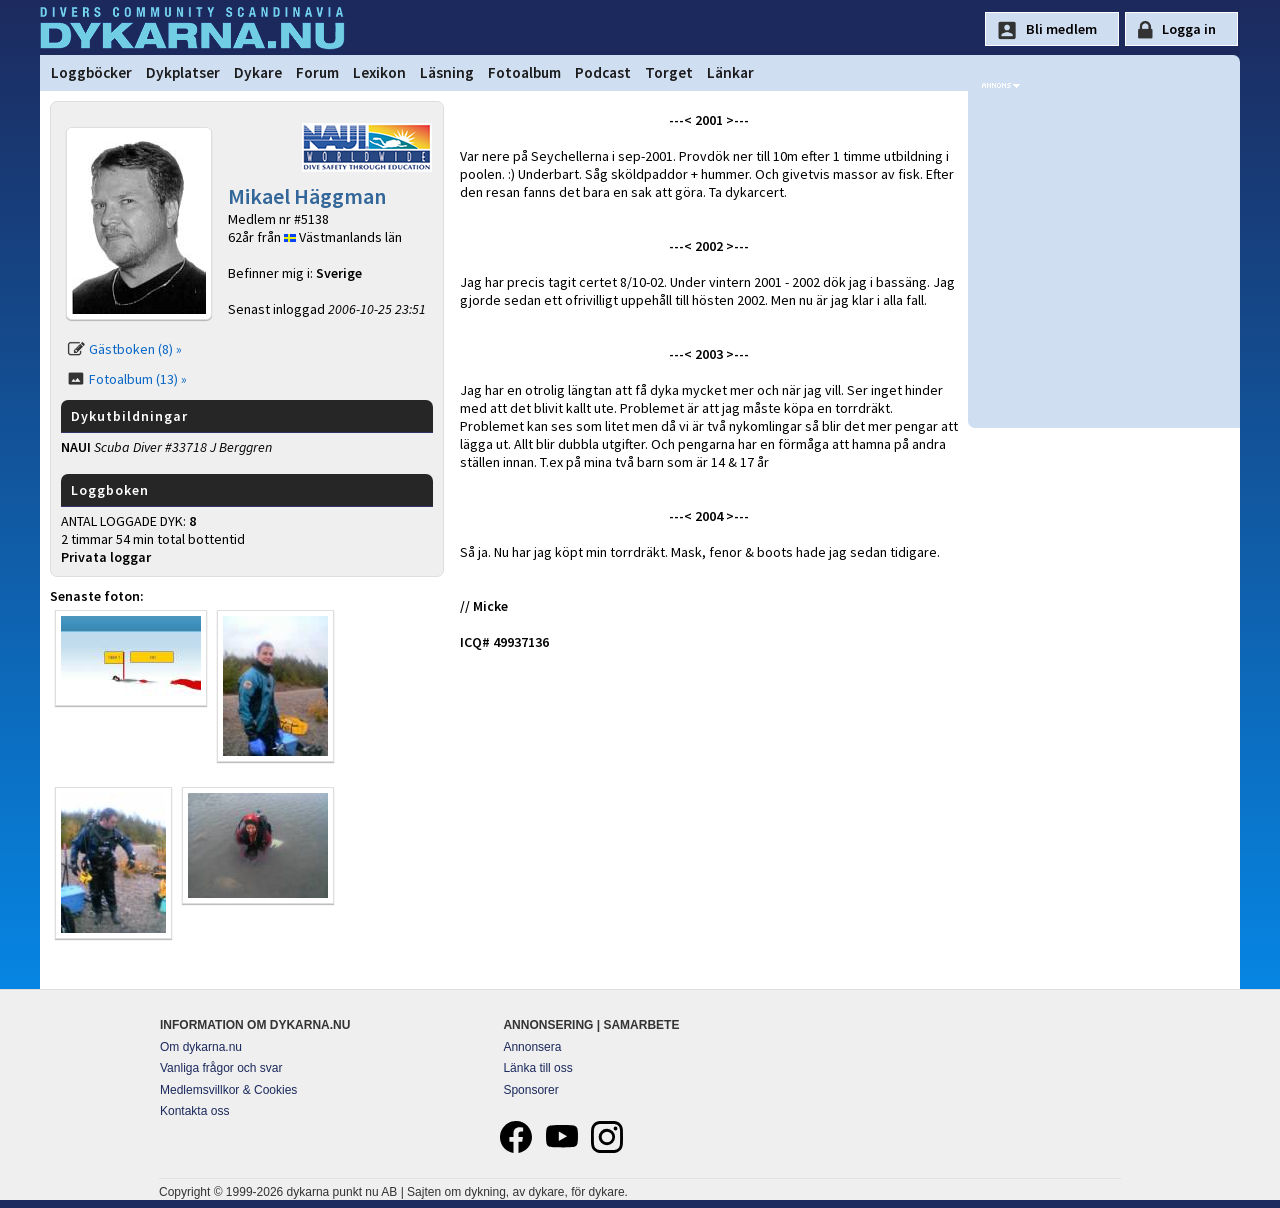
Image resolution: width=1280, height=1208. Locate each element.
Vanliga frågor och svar (221, 1068)
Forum (317, 72)
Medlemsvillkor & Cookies (228, 1090)
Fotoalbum (524, 72)
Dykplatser (183, 72)
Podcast (603, 72)
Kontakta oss (194, 1111)
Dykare (258, 72)
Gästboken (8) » (135, 349)
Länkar (730, 72)
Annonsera (532, 1047)
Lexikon (379, 72)
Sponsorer (530, 1090)
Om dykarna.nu (201, 1047)
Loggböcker (91, 72)
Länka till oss (537, 1068)
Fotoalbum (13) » (138, 379)
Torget (669, 72)
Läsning (447, 72)
